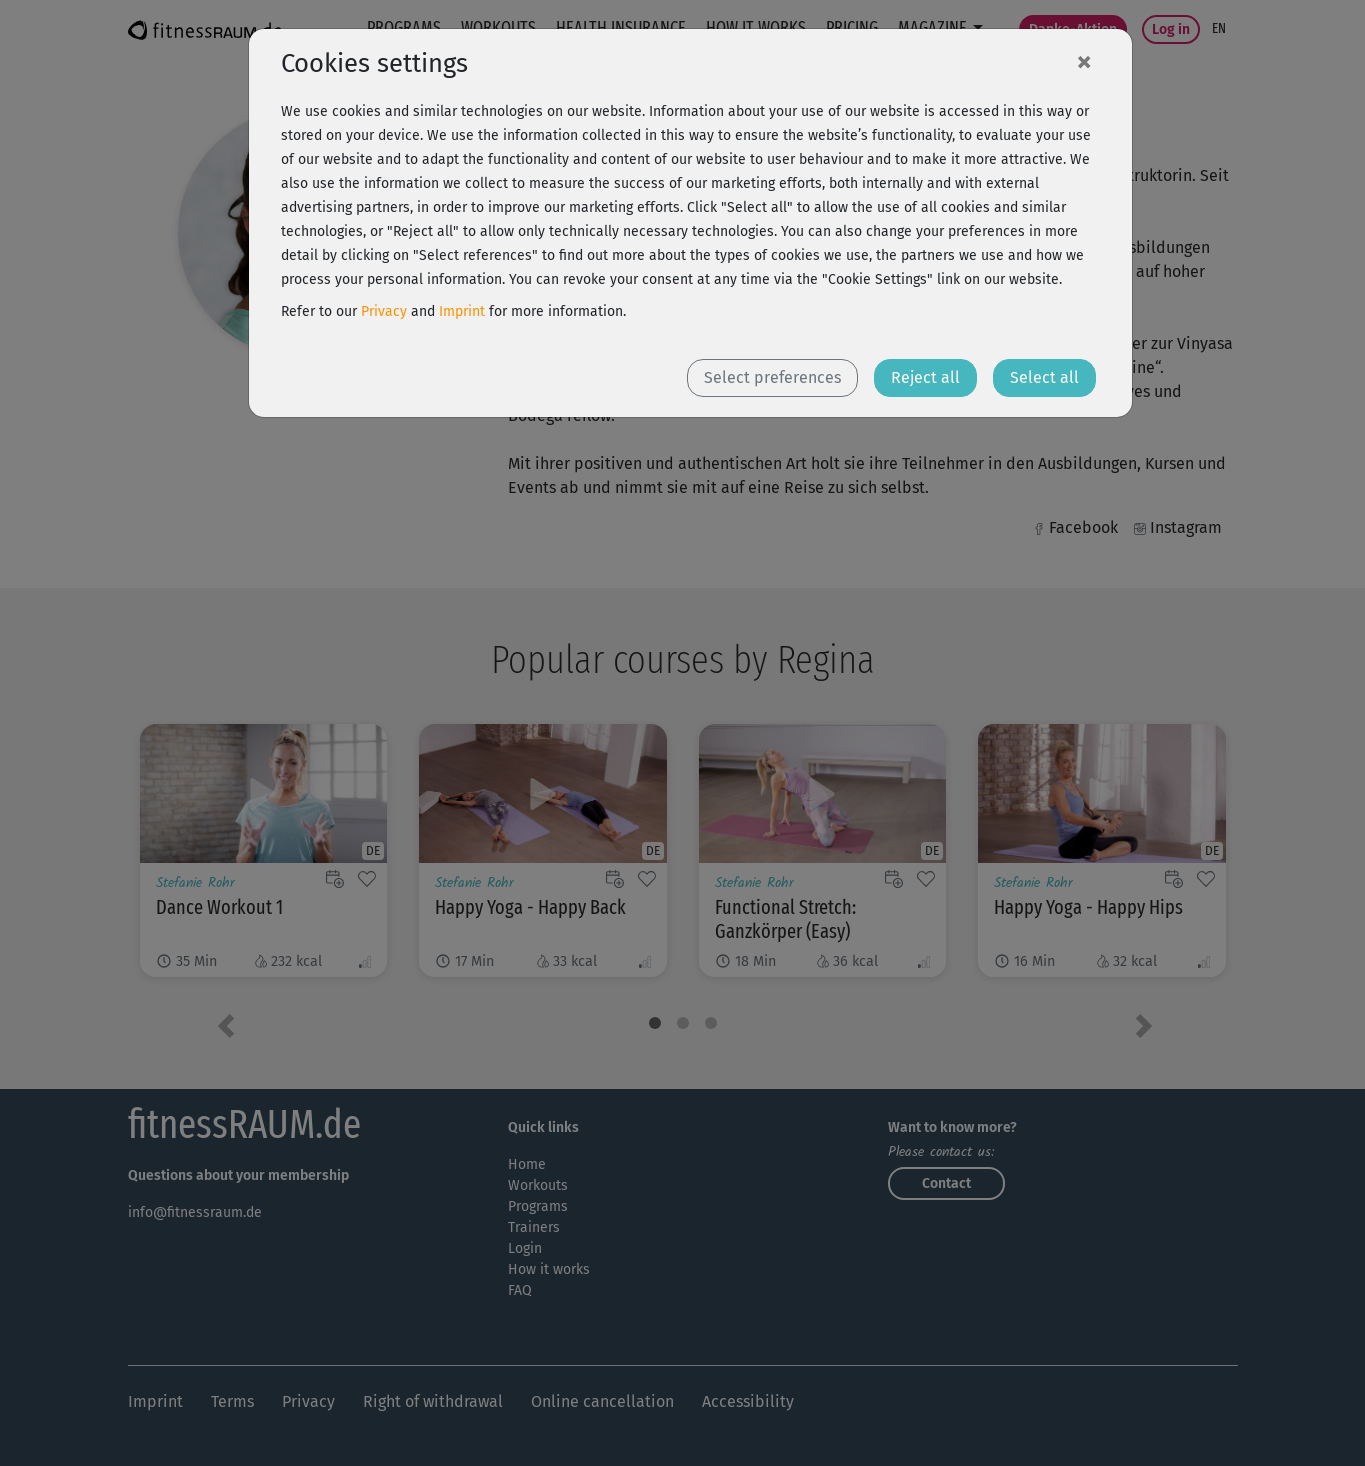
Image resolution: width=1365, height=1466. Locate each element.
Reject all (925, 377)
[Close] (1084, 61)
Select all (1044, 377)
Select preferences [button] (772, 377)
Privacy (384, 311)
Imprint (462, 311)
